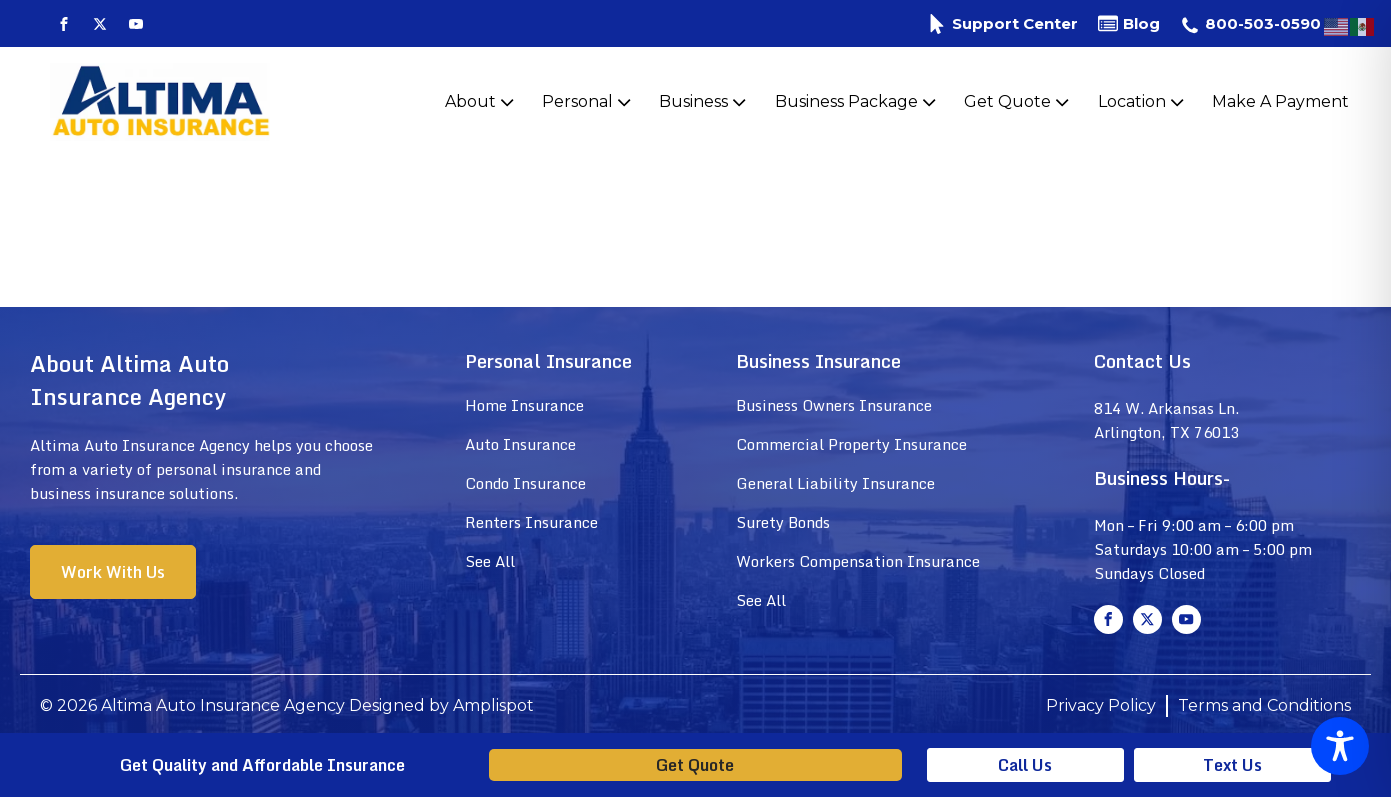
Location (1143, 102)
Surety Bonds (783, 522)
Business (704, 102)
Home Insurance (524, 405)
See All (490, 561)
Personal (588, 102)
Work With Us (113, 572)
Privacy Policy (1101, 705)
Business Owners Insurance (834, 405)
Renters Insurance (531, 522)
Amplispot (493, 705)
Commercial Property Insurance (851, 444)
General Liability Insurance (835, 483)
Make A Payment (1280, 101)
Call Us (1025, 765)
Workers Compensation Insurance (858, 561)
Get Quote (1018, 102)
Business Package (857, 102)
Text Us (1232, 765)
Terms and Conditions (1264, 705)
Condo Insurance (525, 483)
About (481, 102)
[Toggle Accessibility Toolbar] (1340, 746)
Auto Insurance (520, 444)
